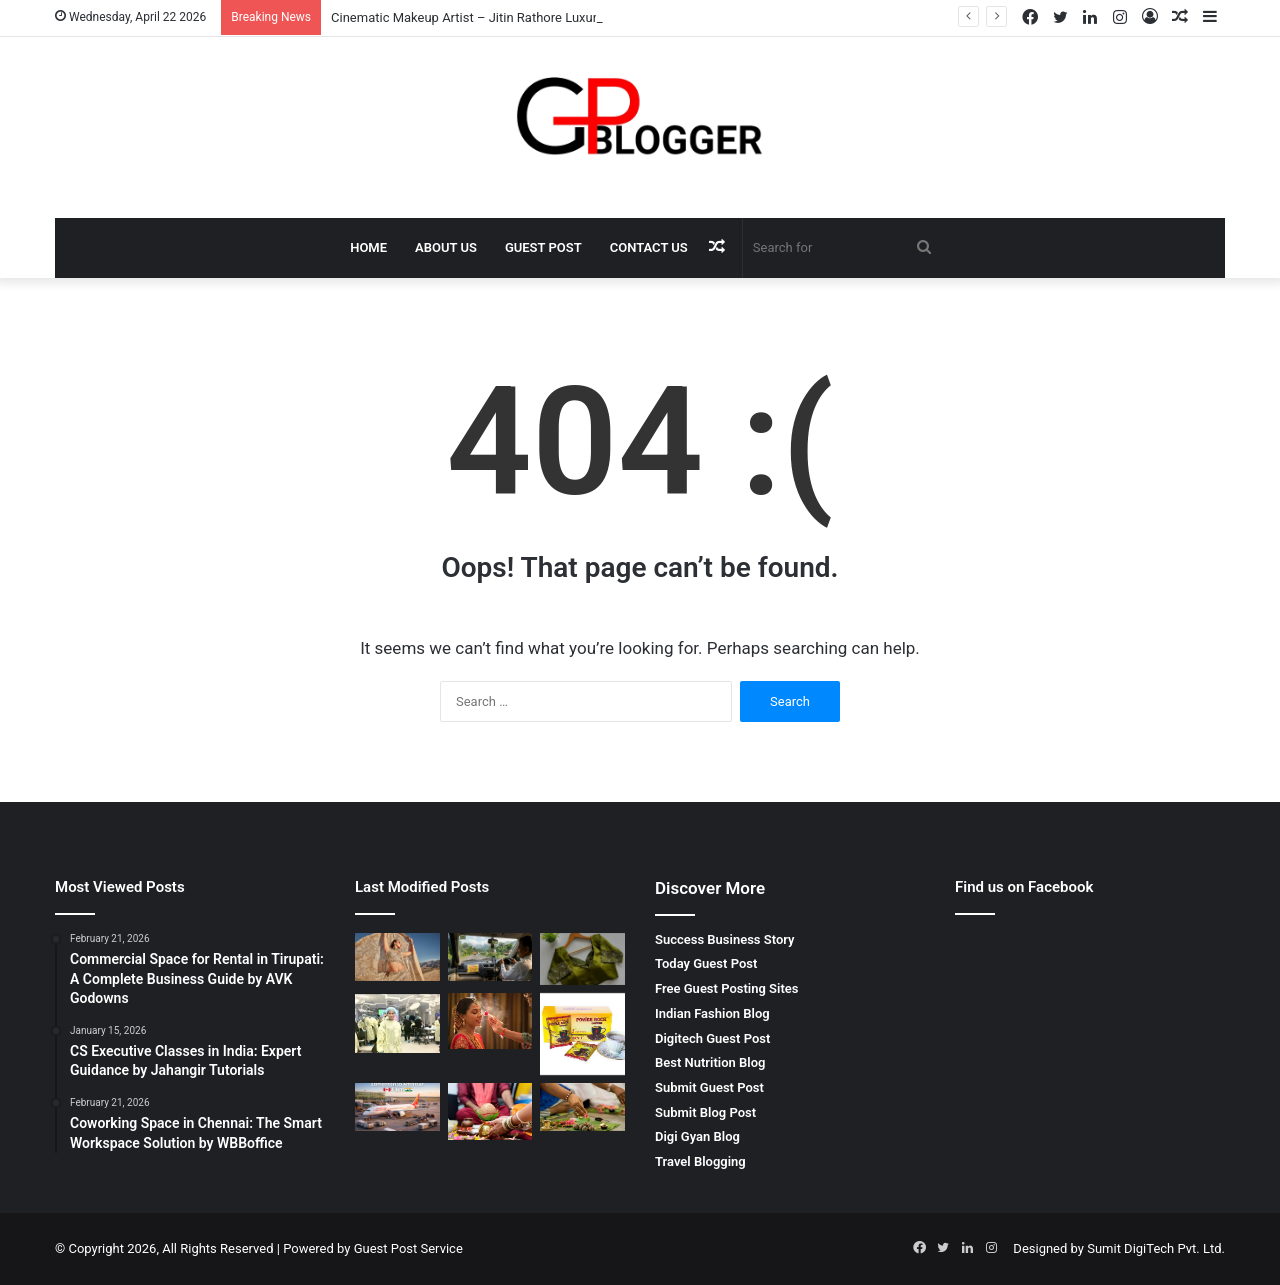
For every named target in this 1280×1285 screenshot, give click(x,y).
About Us (446, 247)
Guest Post (543, 247)
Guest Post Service (408, 1248)
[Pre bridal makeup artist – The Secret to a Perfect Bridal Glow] (490, 1021)
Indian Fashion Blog (712, 1013)
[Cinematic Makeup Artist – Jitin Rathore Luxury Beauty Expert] (397, 957)
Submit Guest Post (709, 1087)
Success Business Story (725, 939)
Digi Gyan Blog (697, 1136)
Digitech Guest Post (712, 1038)
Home (368, 247)
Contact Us (649, 247)
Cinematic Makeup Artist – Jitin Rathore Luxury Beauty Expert (508, 17)
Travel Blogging (700, 1161)
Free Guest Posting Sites (726, 988)
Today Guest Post (706, 963)
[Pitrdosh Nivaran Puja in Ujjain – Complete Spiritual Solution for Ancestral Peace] (582, 1106)
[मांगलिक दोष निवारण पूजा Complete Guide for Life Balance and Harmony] (490, 1111)
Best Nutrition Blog (710, 1062)
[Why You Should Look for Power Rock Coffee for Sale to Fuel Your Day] (582, 1034)
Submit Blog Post (705, 1112)
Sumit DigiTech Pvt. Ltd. (1156, 1248)
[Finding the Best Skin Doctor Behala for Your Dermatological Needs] (397, 1023)
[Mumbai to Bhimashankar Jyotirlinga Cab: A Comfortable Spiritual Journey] (490, 957)
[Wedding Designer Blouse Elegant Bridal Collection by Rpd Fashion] (582, 959)
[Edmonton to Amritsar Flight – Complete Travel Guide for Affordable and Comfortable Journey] (397, 1107)
